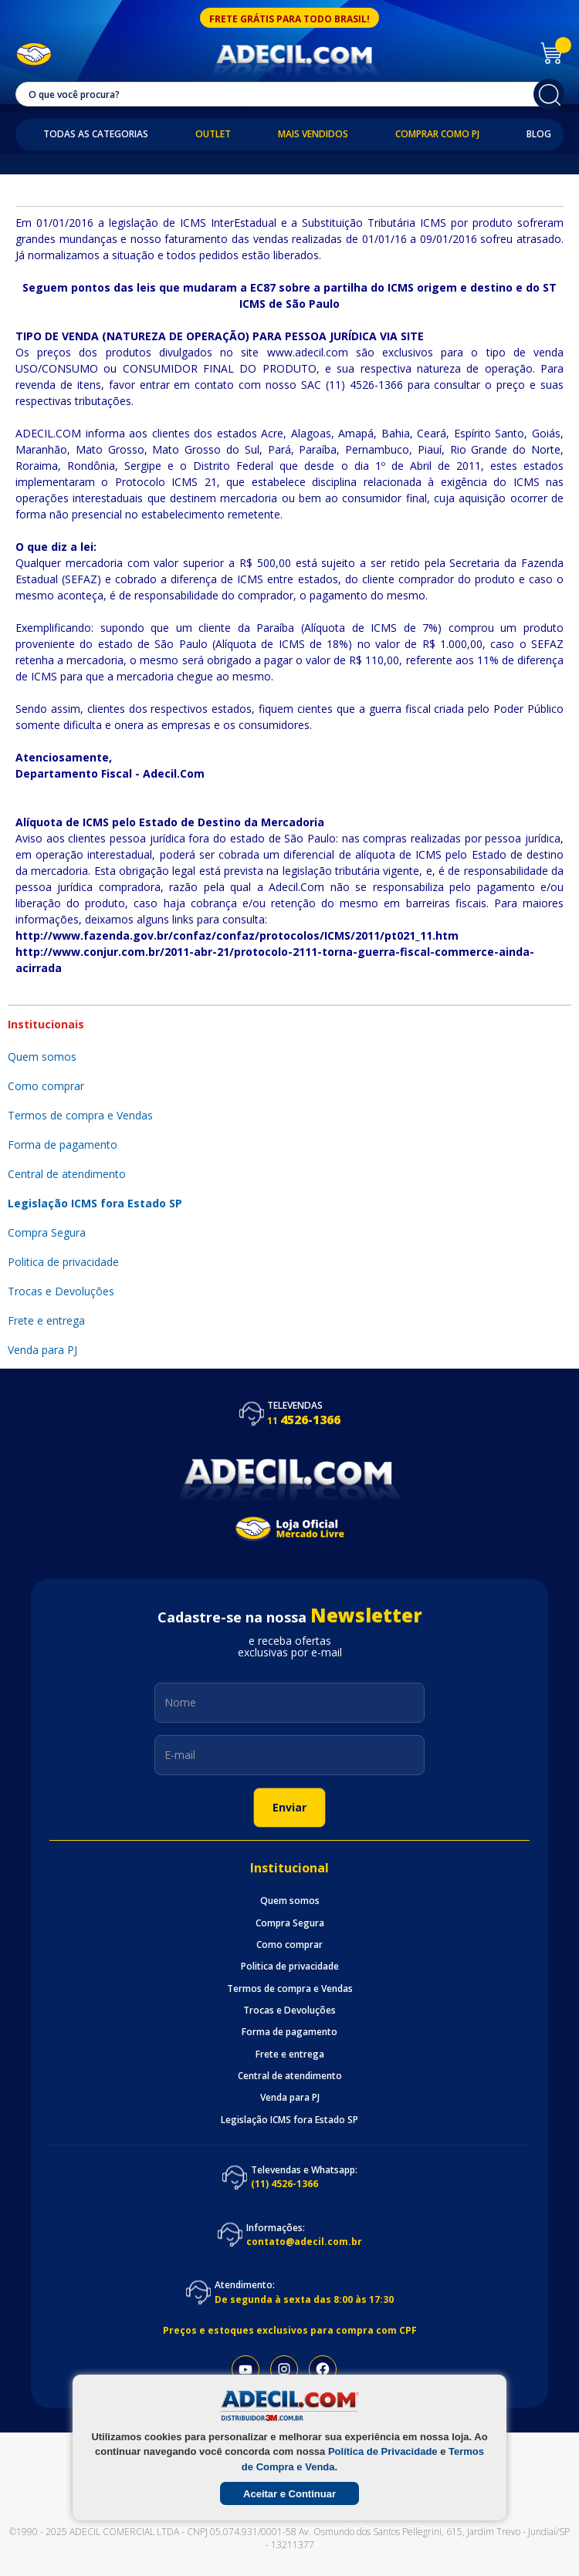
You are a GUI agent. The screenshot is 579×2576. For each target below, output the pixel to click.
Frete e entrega (48, 1320)
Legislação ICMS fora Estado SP (95, 1203)
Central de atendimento (68, 1173)
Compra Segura (48, 1232)
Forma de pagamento (64, 1144)
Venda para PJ (290, 2098)
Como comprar (47, 1086)
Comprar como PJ (437, 134)
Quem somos (42, 1056)
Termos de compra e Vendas (82, 1115)
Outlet (213, 134)
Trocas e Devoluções (61, 1291)
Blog (539, 134)
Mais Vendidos (313, 134)
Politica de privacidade (65, 1261)
